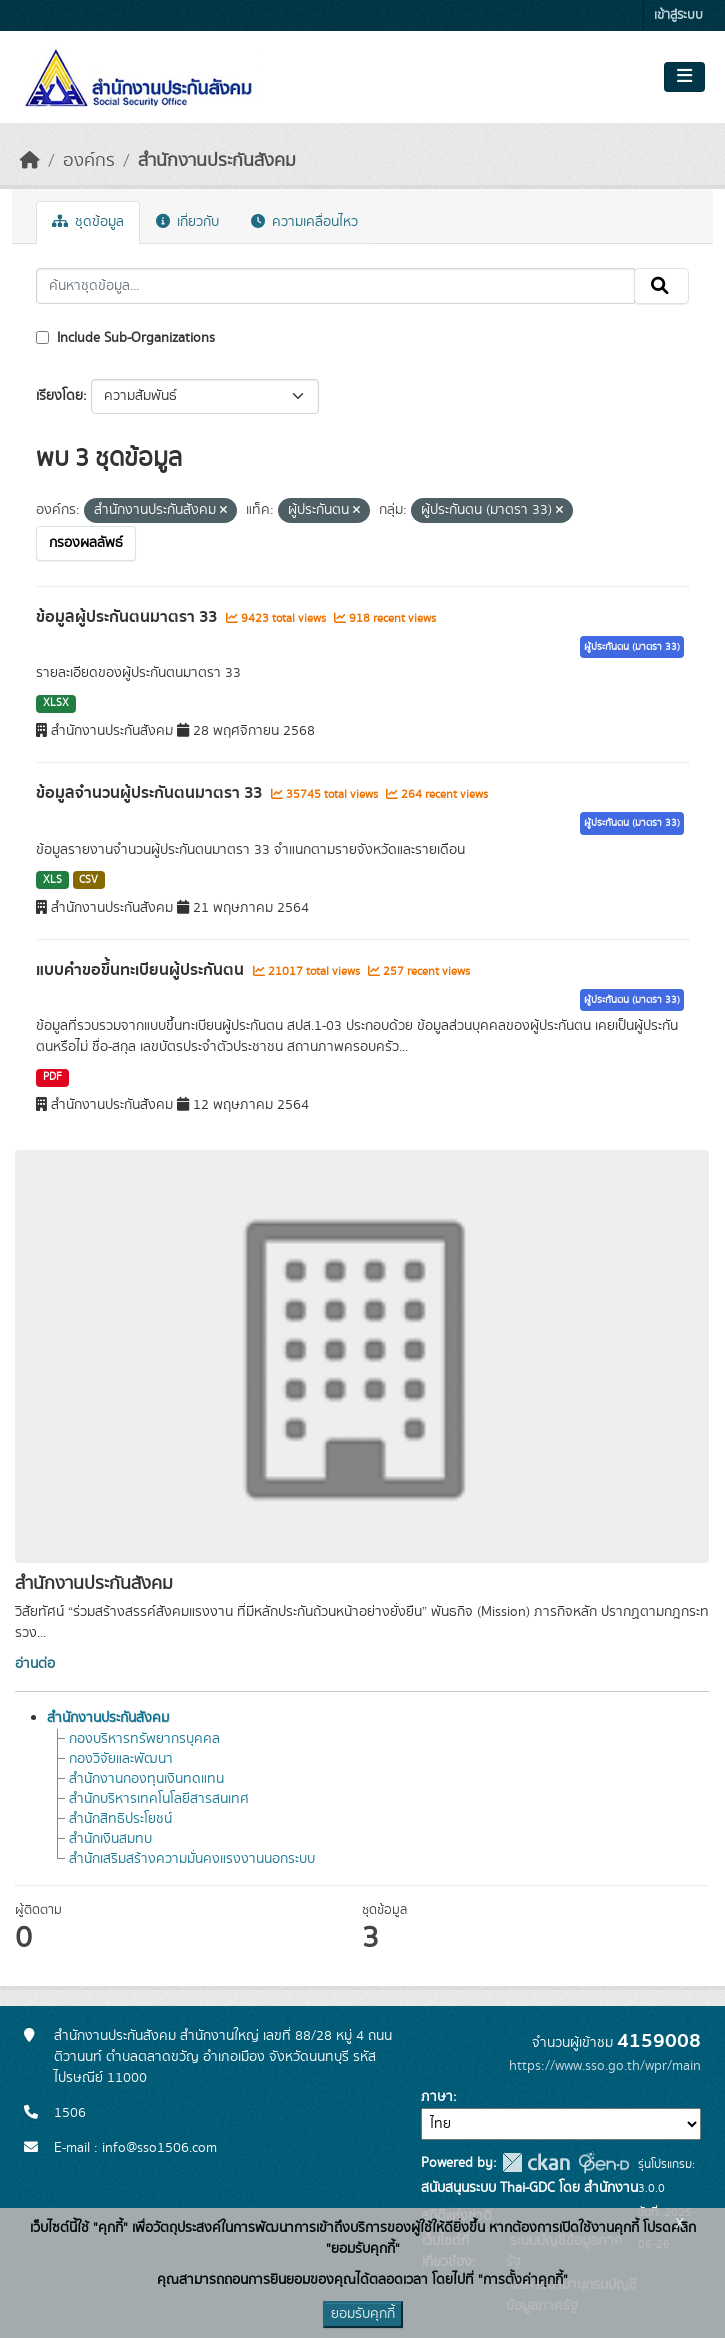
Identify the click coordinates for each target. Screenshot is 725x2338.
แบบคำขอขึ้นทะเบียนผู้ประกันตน (142, 970)
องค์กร (89, 161)
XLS (52, 880)
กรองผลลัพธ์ (86, 543)
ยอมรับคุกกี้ (363, 2314)
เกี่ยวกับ (187, 222)
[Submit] (661, 286)
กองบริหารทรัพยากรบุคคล (144, 1739)
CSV (88, 880)
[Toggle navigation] (684, 77)
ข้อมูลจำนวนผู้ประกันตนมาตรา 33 (151, 793)
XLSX (56, 703)
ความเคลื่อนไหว (304, 222)
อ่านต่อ (35, 1664)
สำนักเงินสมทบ (110, 1839)
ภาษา (437, 2097)
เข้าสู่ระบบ (678, 15)
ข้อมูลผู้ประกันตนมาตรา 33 (128, 617)
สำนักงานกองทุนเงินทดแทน (146, 1779)
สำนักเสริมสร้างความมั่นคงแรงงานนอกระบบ (192, 1859)
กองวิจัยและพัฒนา (121, 1759)
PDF (52, 1077)
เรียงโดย (59, 396)
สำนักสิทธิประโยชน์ (120, 1819)
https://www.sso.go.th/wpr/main (605, 2066)
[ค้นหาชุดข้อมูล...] (335, 286)
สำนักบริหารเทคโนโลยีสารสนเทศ (159, 1799)
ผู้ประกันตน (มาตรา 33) (632, 647)
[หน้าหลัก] (30, 161)
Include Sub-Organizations (125, 338)
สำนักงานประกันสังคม (217, 161)
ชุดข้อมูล (88, 222)
